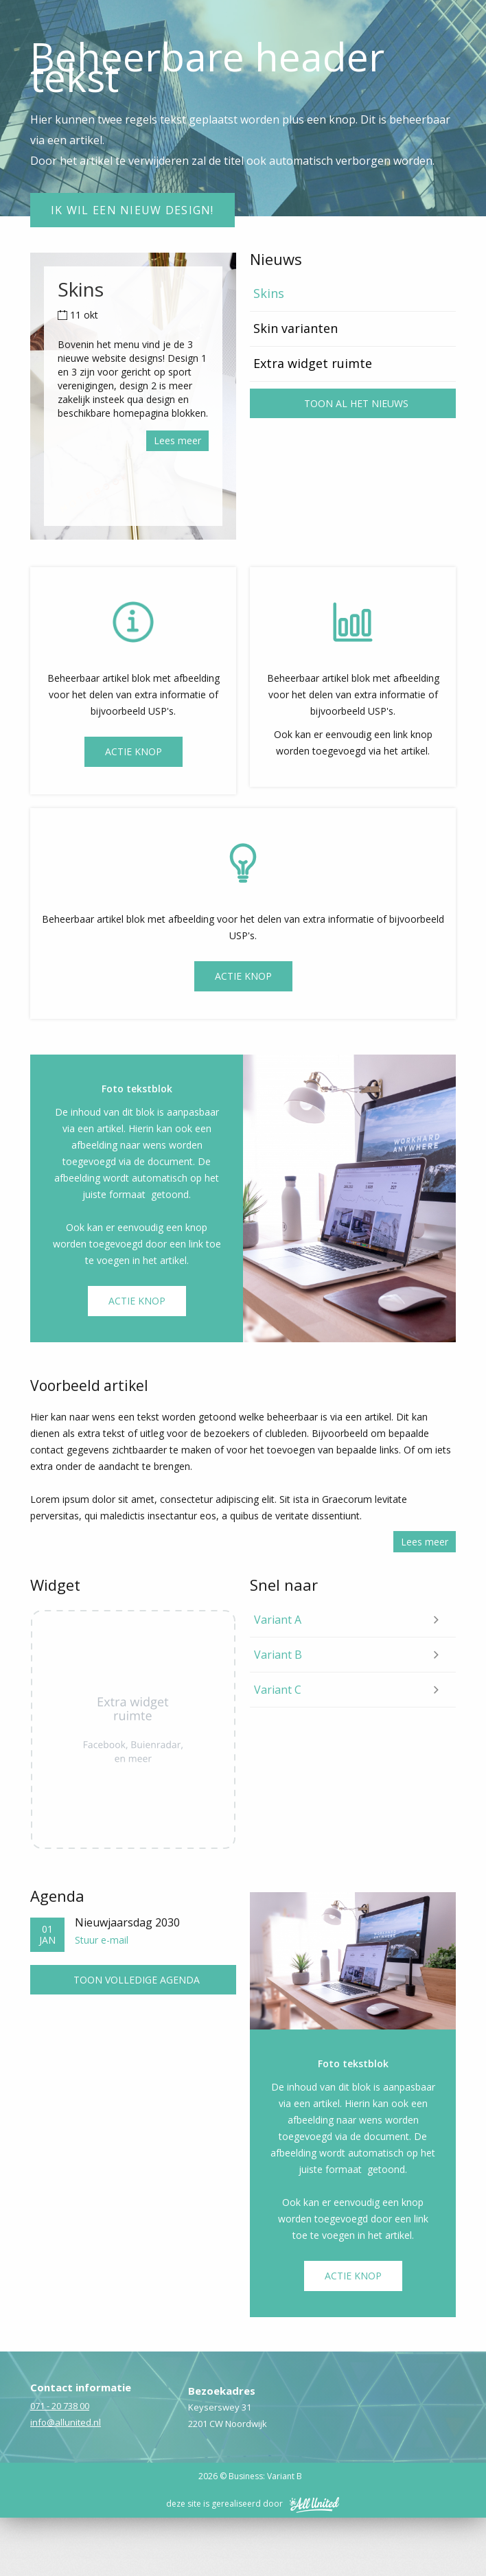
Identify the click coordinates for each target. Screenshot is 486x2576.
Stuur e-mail (101, 1998)
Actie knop (243, 1034)
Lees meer (177, 498)
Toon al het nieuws (356, 461)
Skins (268, 351)
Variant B (278, 1713)
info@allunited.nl (65, 2480)
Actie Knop (133, 809)
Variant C (277, 1748)
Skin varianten (295, 386)
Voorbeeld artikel (89, 1443)
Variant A (277, 1678)
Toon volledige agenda (136, 2038)
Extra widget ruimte (312, 421)
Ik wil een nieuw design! (132, 268)
